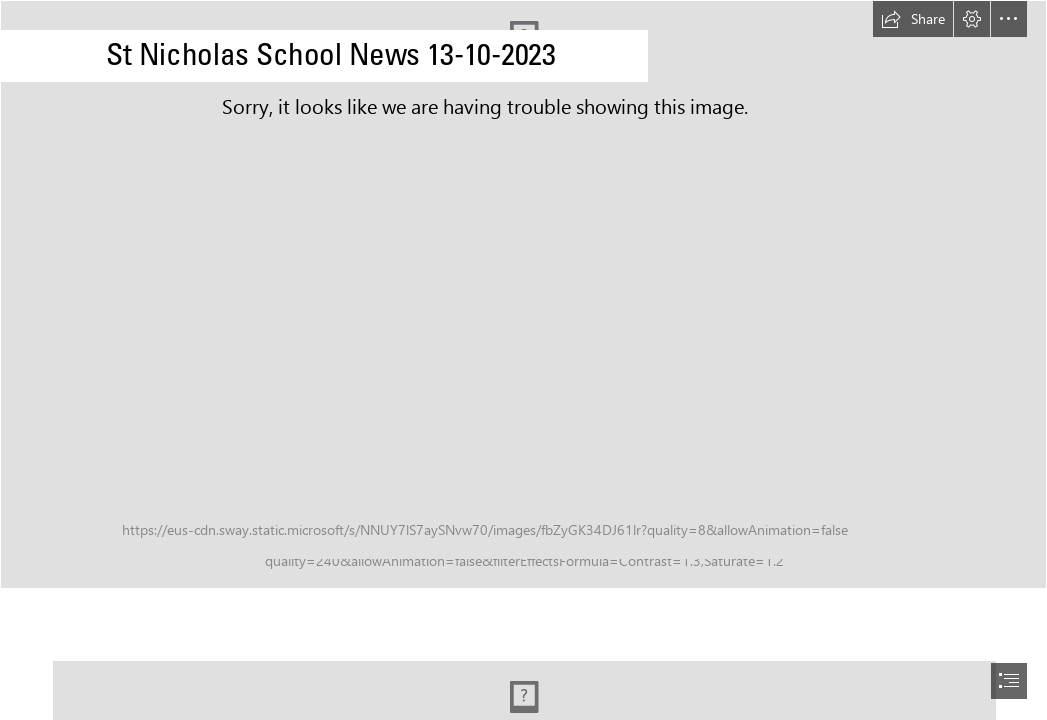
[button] (913, 19)
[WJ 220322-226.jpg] (523, 294)
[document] (523, 360)
